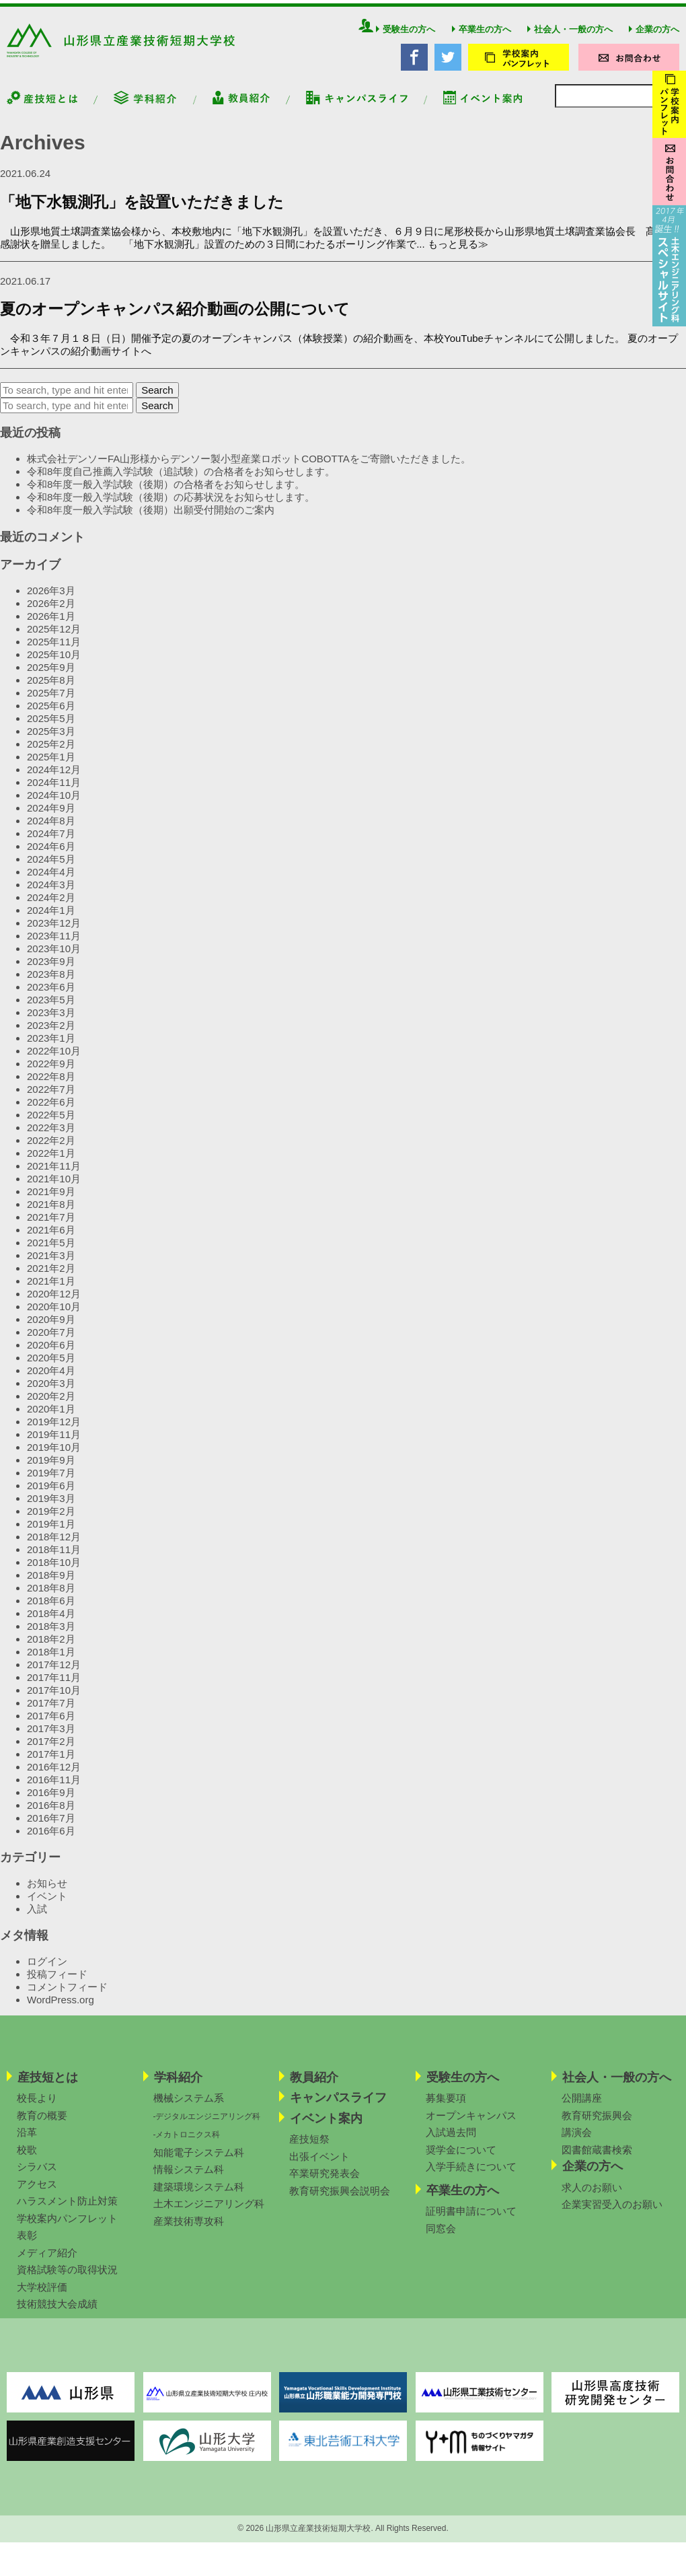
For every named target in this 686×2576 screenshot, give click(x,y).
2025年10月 (54, 664)
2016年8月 (51, 1814)
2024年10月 (54, 804)
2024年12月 (54, 779)
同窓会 (441, 2238)
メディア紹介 (47, 2262)
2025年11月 (54, 651)
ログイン (47, 1971)
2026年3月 (51, 600)
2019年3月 (51, 1507)
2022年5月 (51, 1124)
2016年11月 (54, 1789)
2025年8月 (51, 689)
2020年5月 (51, 1367)
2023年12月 (54, 932)
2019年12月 (54, 1431)
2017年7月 (51, 1712)
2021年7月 (51, 1226)
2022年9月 (51, 1073)
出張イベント (319, 2166)
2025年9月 (51, 676)
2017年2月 (51, 1750)
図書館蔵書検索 (597, 2160)
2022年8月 (51, 1086)
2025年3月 (51, 740)
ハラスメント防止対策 (67, 2211)
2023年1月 (51, 1047)
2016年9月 (51, 1802)
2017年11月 (54, 1686)
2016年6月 (51, 1840)
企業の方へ (654, 39)
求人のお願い (592, 2197)
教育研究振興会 (597, 2125)
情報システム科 (188, 2179)
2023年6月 (51, 996)
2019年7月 (51, 1482)
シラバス (37, 2176)
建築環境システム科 (198, 2197)
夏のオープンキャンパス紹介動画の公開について (175, 319)
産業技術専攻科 (188, 2231)
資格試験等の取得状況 (67, 2279)
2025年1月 (51, 766)
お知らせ (47, 1892)
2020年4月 (51, 1380)
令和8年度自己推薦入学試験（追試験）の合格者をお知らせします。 (181, 481)
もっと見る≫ (458, 253)
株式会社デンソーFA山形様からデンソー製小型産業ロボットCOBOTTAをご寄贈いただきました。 (249, 468)
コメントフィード (67, 1997)
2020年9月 (51, 1328)
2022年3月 (51, 1137)
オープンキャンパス (471, 2125)
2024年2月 (51, 907)
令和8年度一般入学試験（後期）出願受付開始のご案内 (150, 520)
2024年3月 (51, 894)
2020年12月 (54, 1303)
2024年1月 (51, 919)
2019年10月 (54, 1456)
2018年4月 (51, 1623)
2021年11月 (54, 1175)
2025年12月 (54, 638)
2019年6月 (51, 1495)
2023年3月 (51, 1022)
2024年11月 (54, 791)
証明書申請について (471, 2221)
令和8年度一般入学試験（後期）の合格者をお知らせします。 (166, 494)
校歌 (27, 2160)
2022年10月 (54, 1060)
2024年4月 (51, 881)
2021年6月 (51, 1239)
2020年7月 (51, 1341)
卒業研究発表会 (324, 2183)
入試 (37, 1918)
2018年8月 (51, 1597)
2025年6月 (51, 715)
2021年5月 (51, 1252)
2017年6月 (51, 1725)
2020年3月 (51, 1392)
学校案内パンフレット (67, 2228)
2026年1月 (51, 625)
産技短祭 (309, 2149)
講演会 (577, 2142)
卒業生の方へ (481, 39)
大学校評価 (42, 2297)
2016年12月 (54, 1776)
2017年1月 (51, 1763)
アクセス (37, 2194)
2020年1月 (51, 1418)
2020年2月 (51, 1405)
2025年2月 (51, 753)
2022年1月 (51, 1162)
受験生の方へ (405, 39)
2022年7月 (51, 1098)
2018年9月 (51, 1584)
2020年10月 (54, 1316)
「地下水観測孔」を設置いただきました (142, 212)
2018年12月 (54, 1546)
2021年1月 (51, 1290)
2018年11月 (54, 1559)
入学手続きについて (471, 2176)
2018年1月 (51, 1661)
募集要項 (446, 2108)
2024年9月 (51, 817)
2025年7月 (51, 702)
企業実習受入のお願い (612, 2214)
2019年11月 (54, 1444)
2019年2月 (51, 1520)
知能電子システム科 (198, 2162)
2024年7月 (51, 843)
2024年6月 (51, 855)
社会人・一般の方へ (570, 39)
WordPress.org (60, 2009)
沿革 (27, 2142)
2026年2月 (51, 612)
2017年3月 (51, 1738)
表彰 (27, 2245)
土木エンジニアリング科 (208, 2213)
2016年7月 (51, 1827)
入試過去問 (451, 2142)
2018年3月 (51, 1635)
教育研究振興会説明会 (339, 2201)
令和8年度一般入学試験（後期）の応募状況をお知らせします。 (171, 507)
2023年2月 (51, 1034)
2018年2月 (51, 1648)
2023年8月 (51, 983)
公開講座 (582, 2108)
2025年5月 (51, 728)
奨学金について (461, 2160)
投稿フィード (57, 1984)
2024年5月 (51, 868)
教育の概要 (42, 2125)
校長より (37, 2108)
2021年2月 (51, 1277)
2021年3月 (51, 1265)
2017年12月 (54, 1674)
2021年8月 (51, 1213)
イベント (47, 1905)
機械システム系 (188, 2108)
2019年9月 (51, 1469)
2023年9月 (51, 970)
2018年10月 (54, 1571)
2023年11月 (54, 945)
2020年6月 (51, 1354)
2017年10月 (54, 1699)
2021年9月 (51, 1201)
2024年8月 (51, 830)
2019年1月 (51, 1533)
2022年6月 (51, 1111)
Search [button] (157, 400)
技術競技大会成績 (57, 2314)
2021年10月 (54, 1188)
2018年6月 (51, 1610)
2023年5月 (51, 1009)
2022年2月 (51, 1149)
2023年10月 (54, 958)
